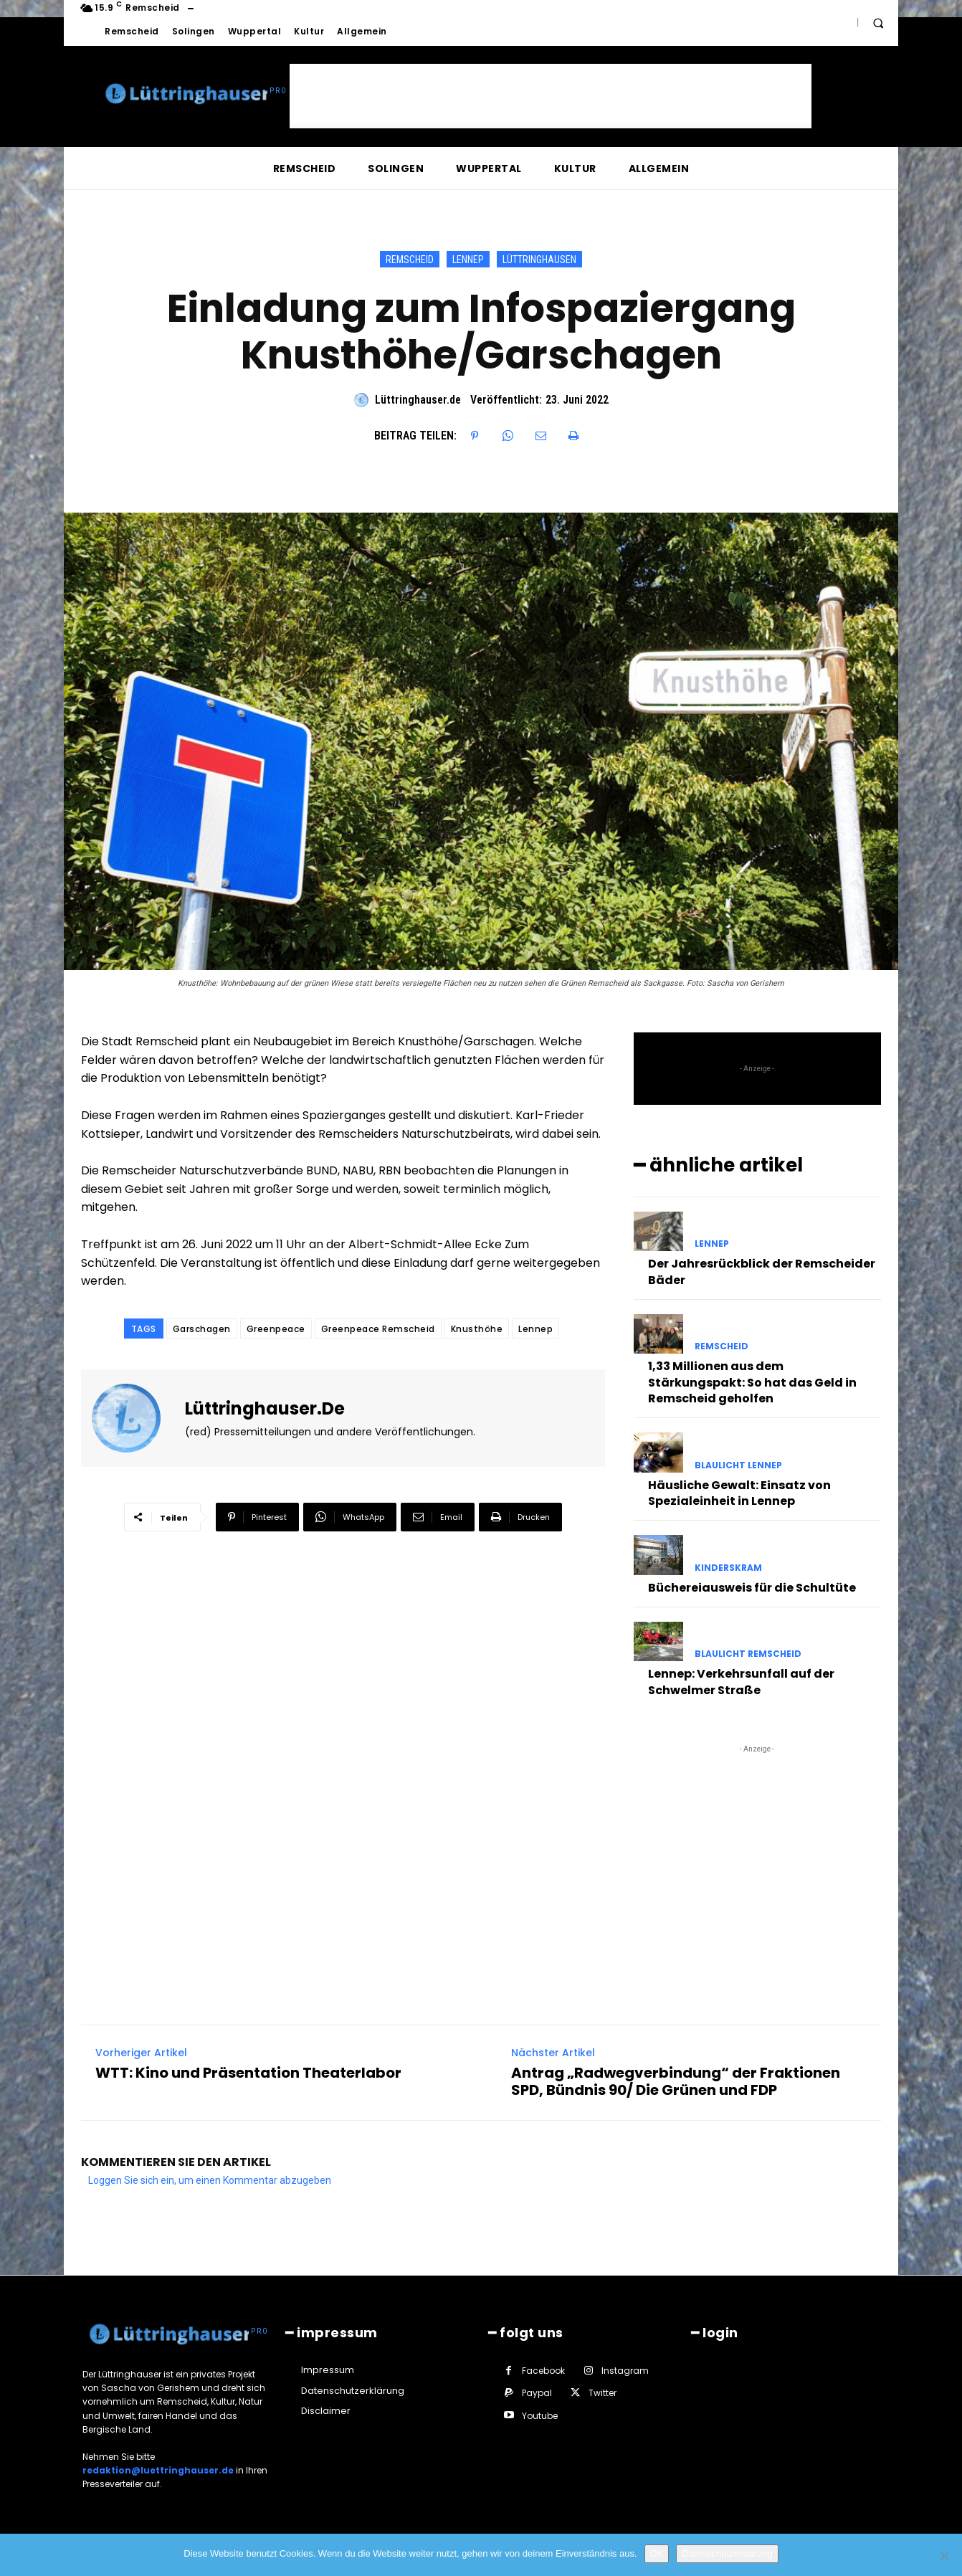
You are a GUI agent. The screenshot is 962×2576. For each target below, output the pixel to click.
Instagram (625, 2370)
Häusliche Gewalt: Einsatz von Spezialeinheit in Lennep (739, 1493)
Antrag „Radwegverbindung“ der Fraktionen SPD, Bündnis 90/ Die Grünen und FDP (675, 2081)
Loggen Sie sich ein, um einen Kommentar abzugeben (209, 2180)
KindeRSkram (728, 1568)
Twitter (602, 2393)
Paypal (537, 2393)
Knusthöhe (477, 1329)
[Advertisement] (550, 96)
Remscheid (409, 259)
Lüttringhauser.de (418, 400)
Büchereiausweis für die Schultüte (752, 1587)
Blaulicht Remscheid (748, 1654)
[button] (878, 23)
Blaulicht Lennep (738, 1465)
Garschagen (202, 1329)
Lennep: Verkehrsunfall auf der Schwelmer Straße (741, 1681)
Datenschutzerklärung (727, 2553)
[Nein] (944, 2555)
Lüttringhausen (539, 259)
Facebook (543, 2370)
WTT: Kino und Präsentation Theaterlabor (248, 2072)
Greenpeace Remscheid (378, 1329)
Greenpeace (276, 1329)
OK (657, 2553)
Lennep (468, 259)
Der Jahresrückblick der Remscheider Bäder (761, 1271)
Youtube (540, 2416)
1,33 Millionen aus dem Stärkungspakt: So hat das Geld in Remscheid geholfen (752, 1382)
